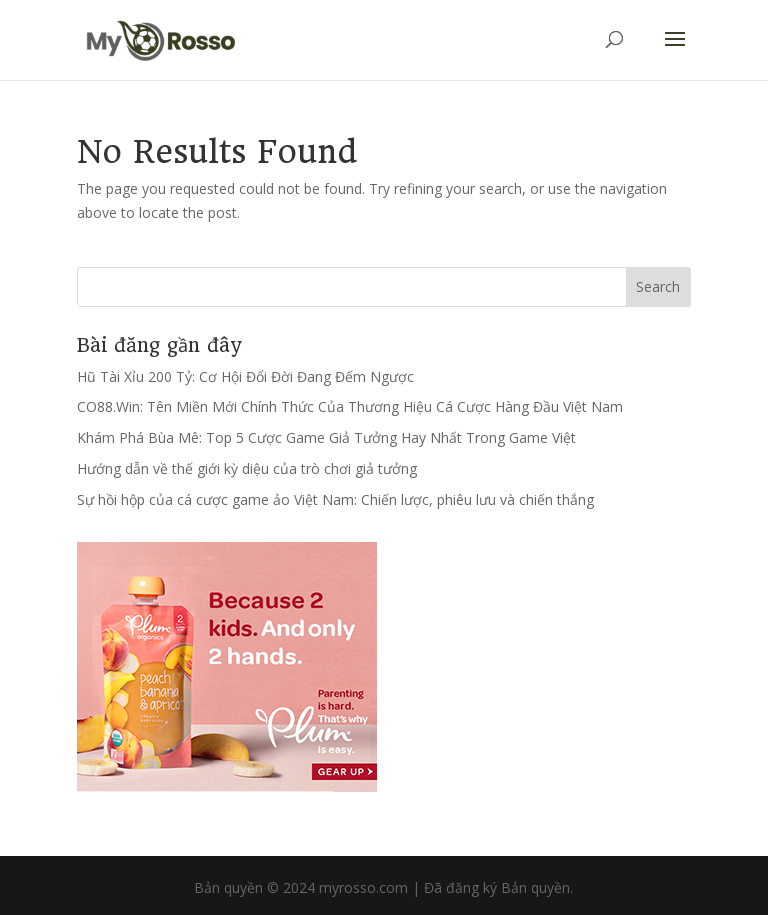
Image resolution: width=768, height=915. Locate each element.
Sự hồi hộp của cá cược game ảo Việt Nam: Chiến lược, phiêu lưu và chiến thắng (335, 499)
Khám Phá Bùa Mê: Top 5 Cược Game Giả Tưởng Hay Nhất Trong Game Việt (326, 437)
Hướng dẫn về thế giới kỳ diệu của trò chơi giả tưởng (247, 468)
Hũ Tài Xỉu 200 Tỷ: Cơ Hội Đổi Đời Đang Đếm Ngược (245, 376)
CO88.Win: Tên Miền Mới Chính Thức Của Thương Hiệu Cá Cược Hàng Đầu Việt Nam (350, 406)
